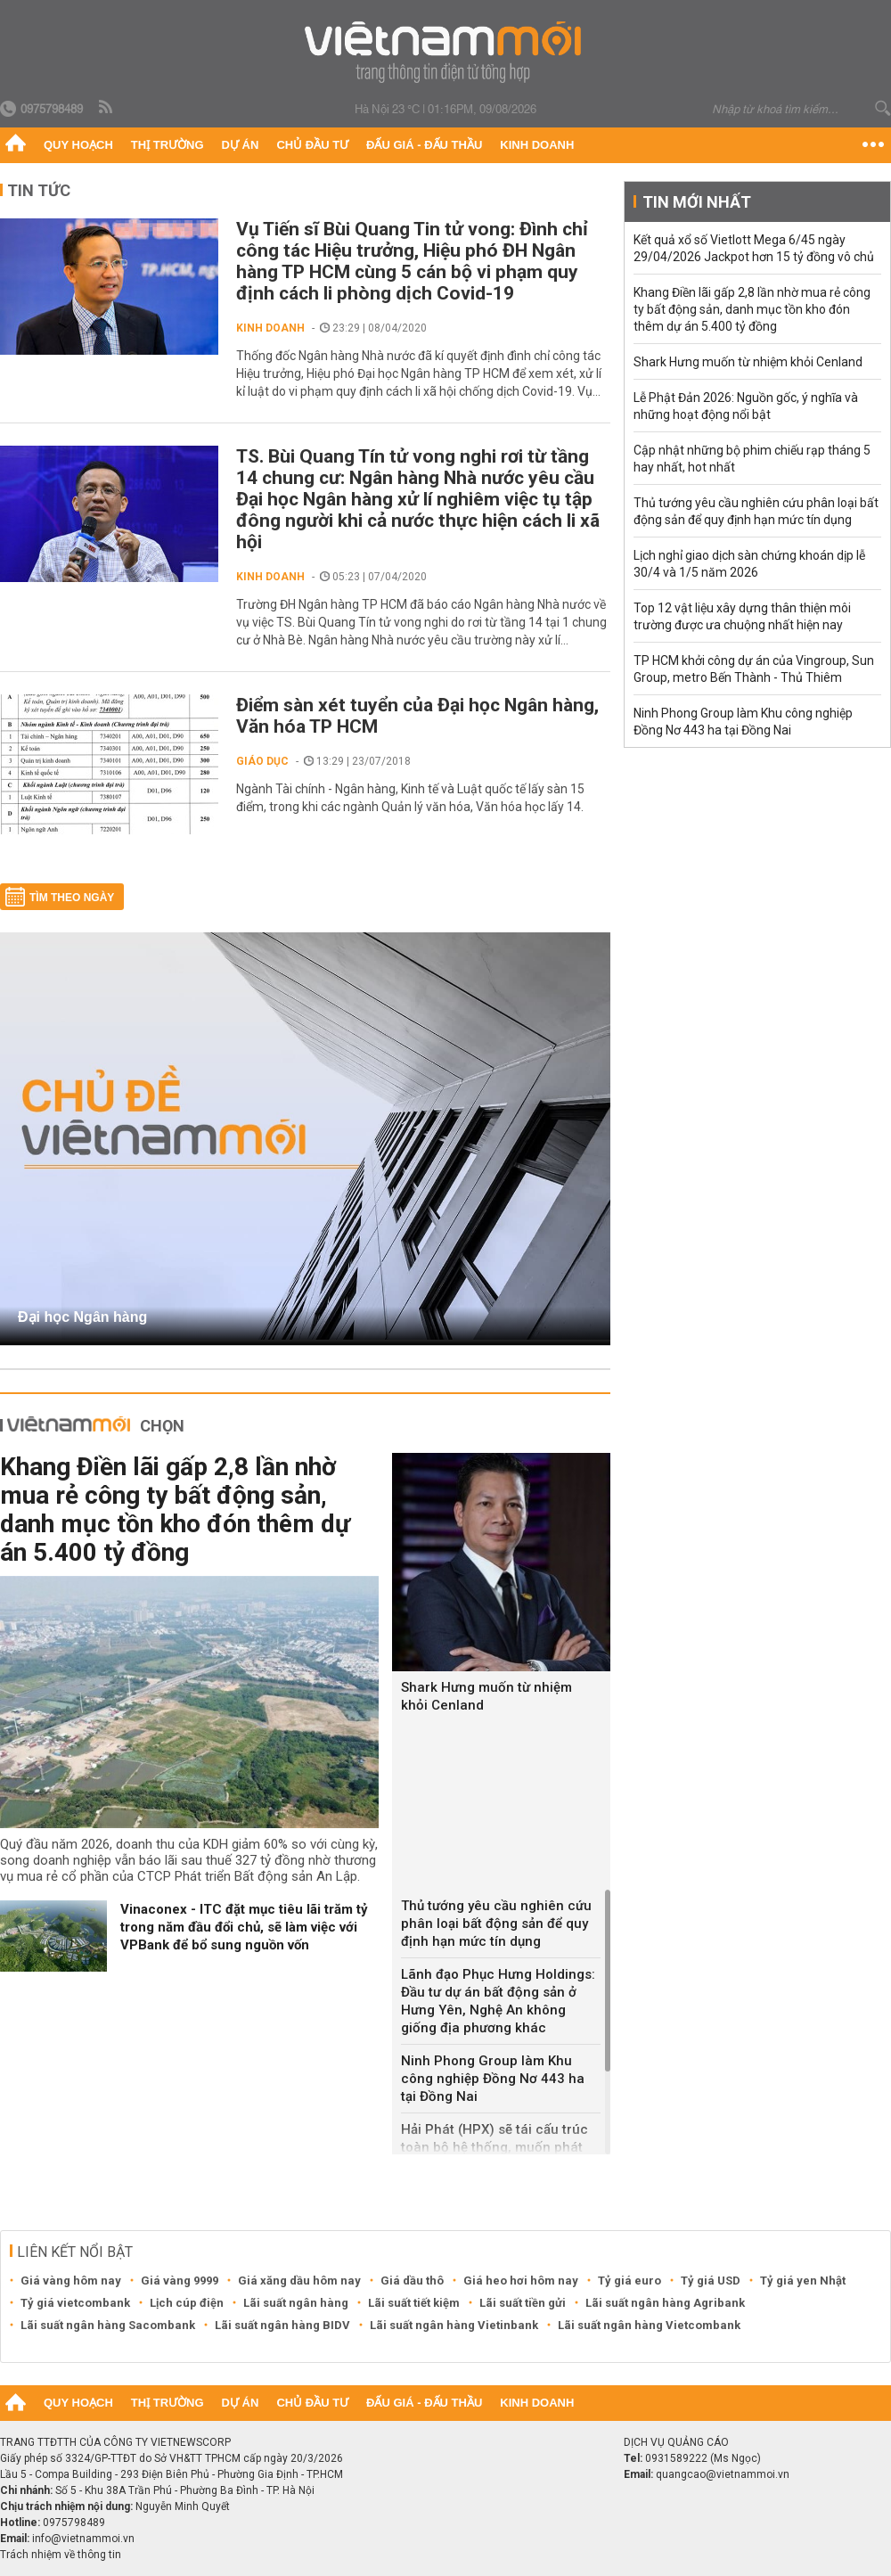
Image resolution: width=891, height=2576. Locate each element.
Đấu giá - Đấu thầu (424, 145)
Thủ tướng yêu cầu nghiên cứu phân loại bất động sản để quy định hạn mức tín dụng (496, 1923)
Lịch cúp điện (187, 2302)
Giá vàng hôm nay (70, 2280)
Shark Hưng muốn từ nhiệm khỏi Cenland (486, 1696)
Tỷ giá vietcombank (75, 2302)
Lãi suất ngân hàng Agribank (665, 2302)
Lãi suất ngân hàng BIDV (282, 2325)
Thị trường (167, 145)
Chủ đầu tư (312, 145)
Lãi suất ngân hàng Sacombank (107, 2325)
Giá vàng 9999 (179, 2280)
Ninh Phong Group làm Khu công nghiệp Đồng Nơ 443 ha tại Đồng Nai (492, 2078)
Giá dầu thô (412, 2280)
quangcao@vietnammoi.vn (722, 2474)
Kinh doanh (537, 145)
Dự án (240, 145)
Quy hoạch (78, 145)
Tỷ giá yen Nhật (803, 2280)
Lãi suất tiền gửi (522, 2302)
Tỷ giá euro (629, 2280)
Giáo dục (262, 761)
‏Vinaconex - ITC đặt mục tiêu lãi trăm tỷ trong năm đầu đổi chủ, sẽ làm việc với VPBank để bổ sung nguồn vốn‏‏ (244, 1927)
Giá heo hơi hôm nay (520, 2280)
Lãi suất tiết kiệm (414, 2302)
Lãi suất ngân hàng (295, 2302)
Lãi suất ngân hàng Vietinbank (454, 2325)
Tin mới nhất (696, 202)
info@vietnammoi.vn (83, 2538)
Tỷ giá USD (710, 2280)
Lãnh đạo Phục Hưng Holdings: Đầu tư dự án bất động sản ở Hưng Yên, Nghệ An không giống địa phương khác (498, 2001)
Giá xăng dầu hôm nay (299, 2280)
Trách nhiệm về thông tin (60, 2554)
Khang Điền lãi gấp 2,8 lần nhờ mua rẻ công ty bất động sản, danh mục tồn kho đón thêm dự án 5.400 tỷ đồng (175, 1509)
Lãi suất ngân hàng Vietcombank (649, 2325)
